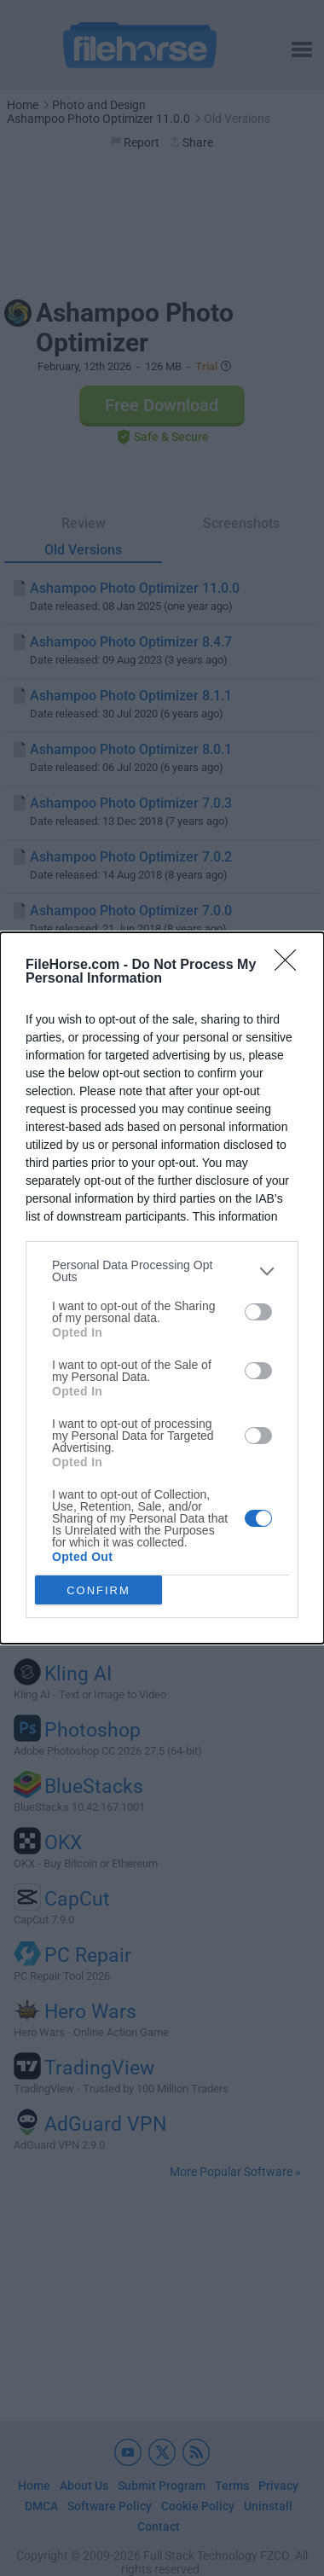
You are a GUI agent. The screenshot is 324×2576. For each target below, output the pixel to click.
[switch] (258, 1311)
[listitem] (162, 1271)
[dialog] (162, 1288)
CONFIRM (98, 1590)
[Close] (291, 965)
